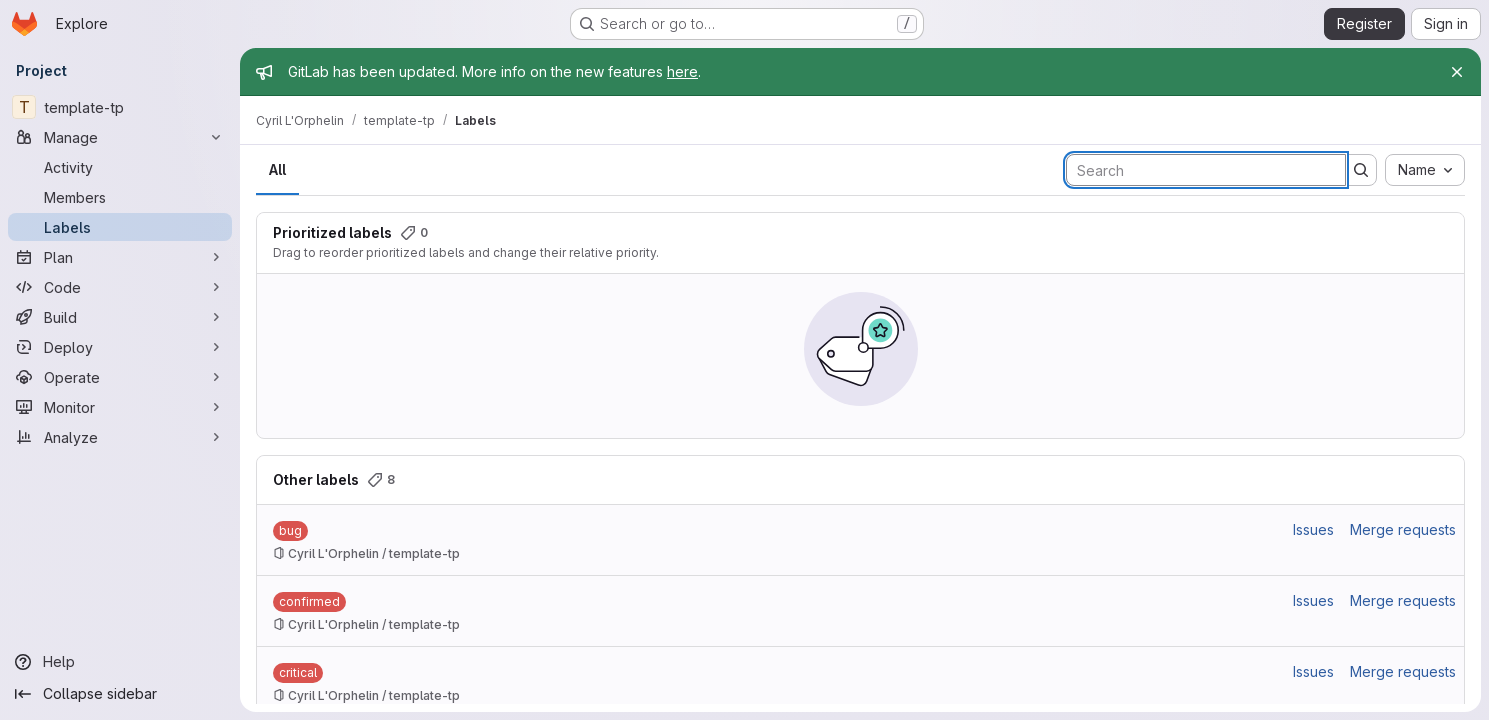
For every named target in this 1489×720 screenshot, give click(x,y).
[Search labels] (1206, 170)
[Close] (1457, 72)
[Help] (120, 662)
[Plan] (120, 257)
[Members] (120, 197)
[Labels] (120, 227)
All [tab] (277, 169)
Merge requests (1403, 529)
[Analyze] (120, 437)
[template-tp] (120, 107)
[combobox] (1425, 170)
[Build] (120, 317)
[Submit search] (1361, 170)
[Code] (120, 287)
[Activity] (120, 167)
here (682, 71)
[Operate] (120, 377)
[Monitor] (120, 407)
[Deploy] (120, 347)
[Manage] (120, 137)
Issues (1313, 529)
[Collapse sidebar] (120, 694)
